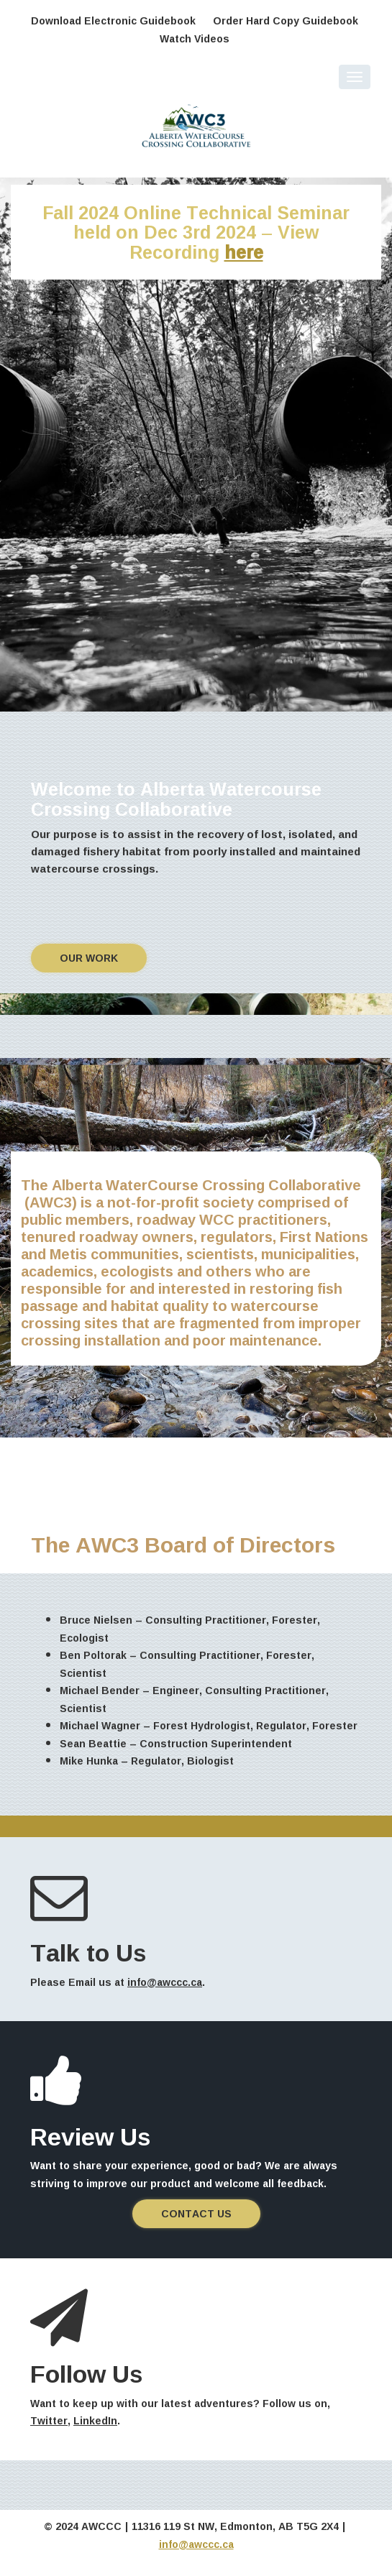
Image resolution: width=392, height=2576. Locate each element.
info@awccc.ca (164, 1982)
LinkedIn (95, 2420)
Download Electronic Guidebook (113, 20)
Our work (89, 957)
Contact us (196, 2213)
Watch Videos (194, 38)
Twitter (49, 2420)
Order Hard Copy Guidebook (285, 20)
